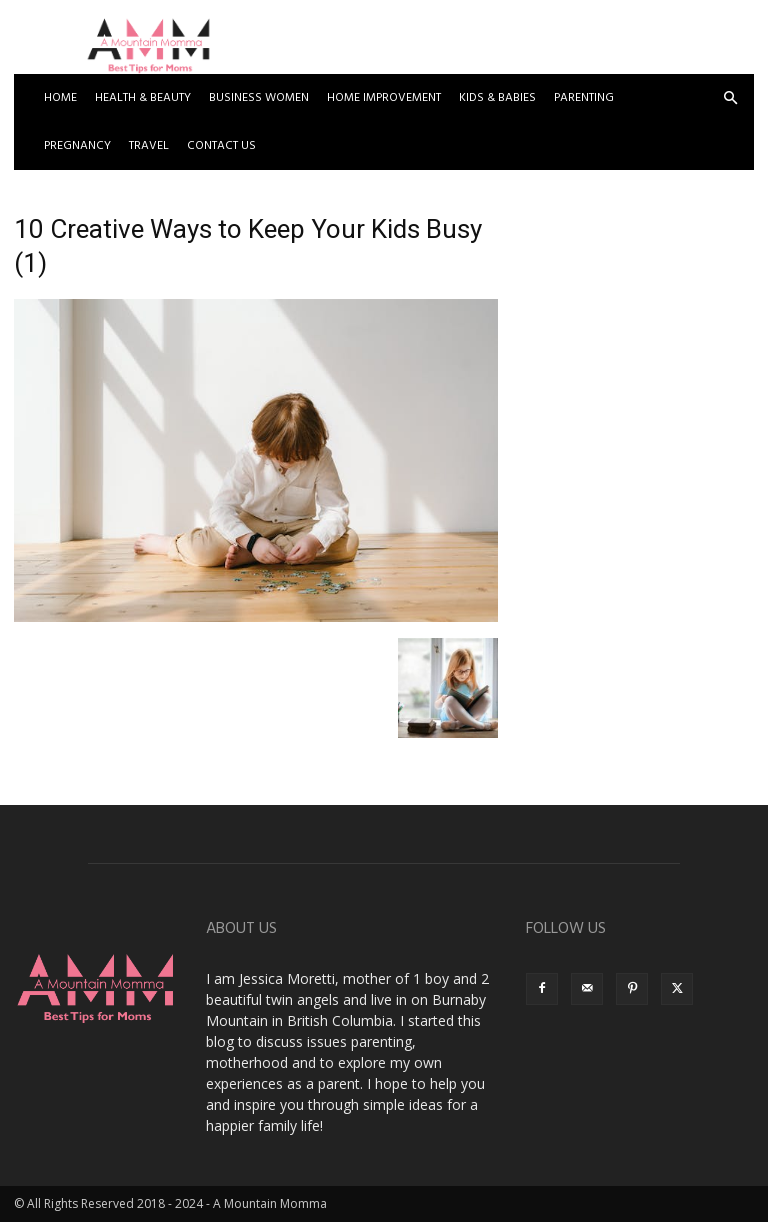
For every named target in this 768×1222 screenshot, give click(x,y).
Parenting (584, 98)
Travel (149, 146)
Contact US (221, 146)
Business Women (259, 98)
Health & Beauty (143, 98)
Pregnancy (77, 146)
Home (60, 98)
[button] (730, 98)
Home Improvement (384, 98)
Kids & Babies (497, 98)
